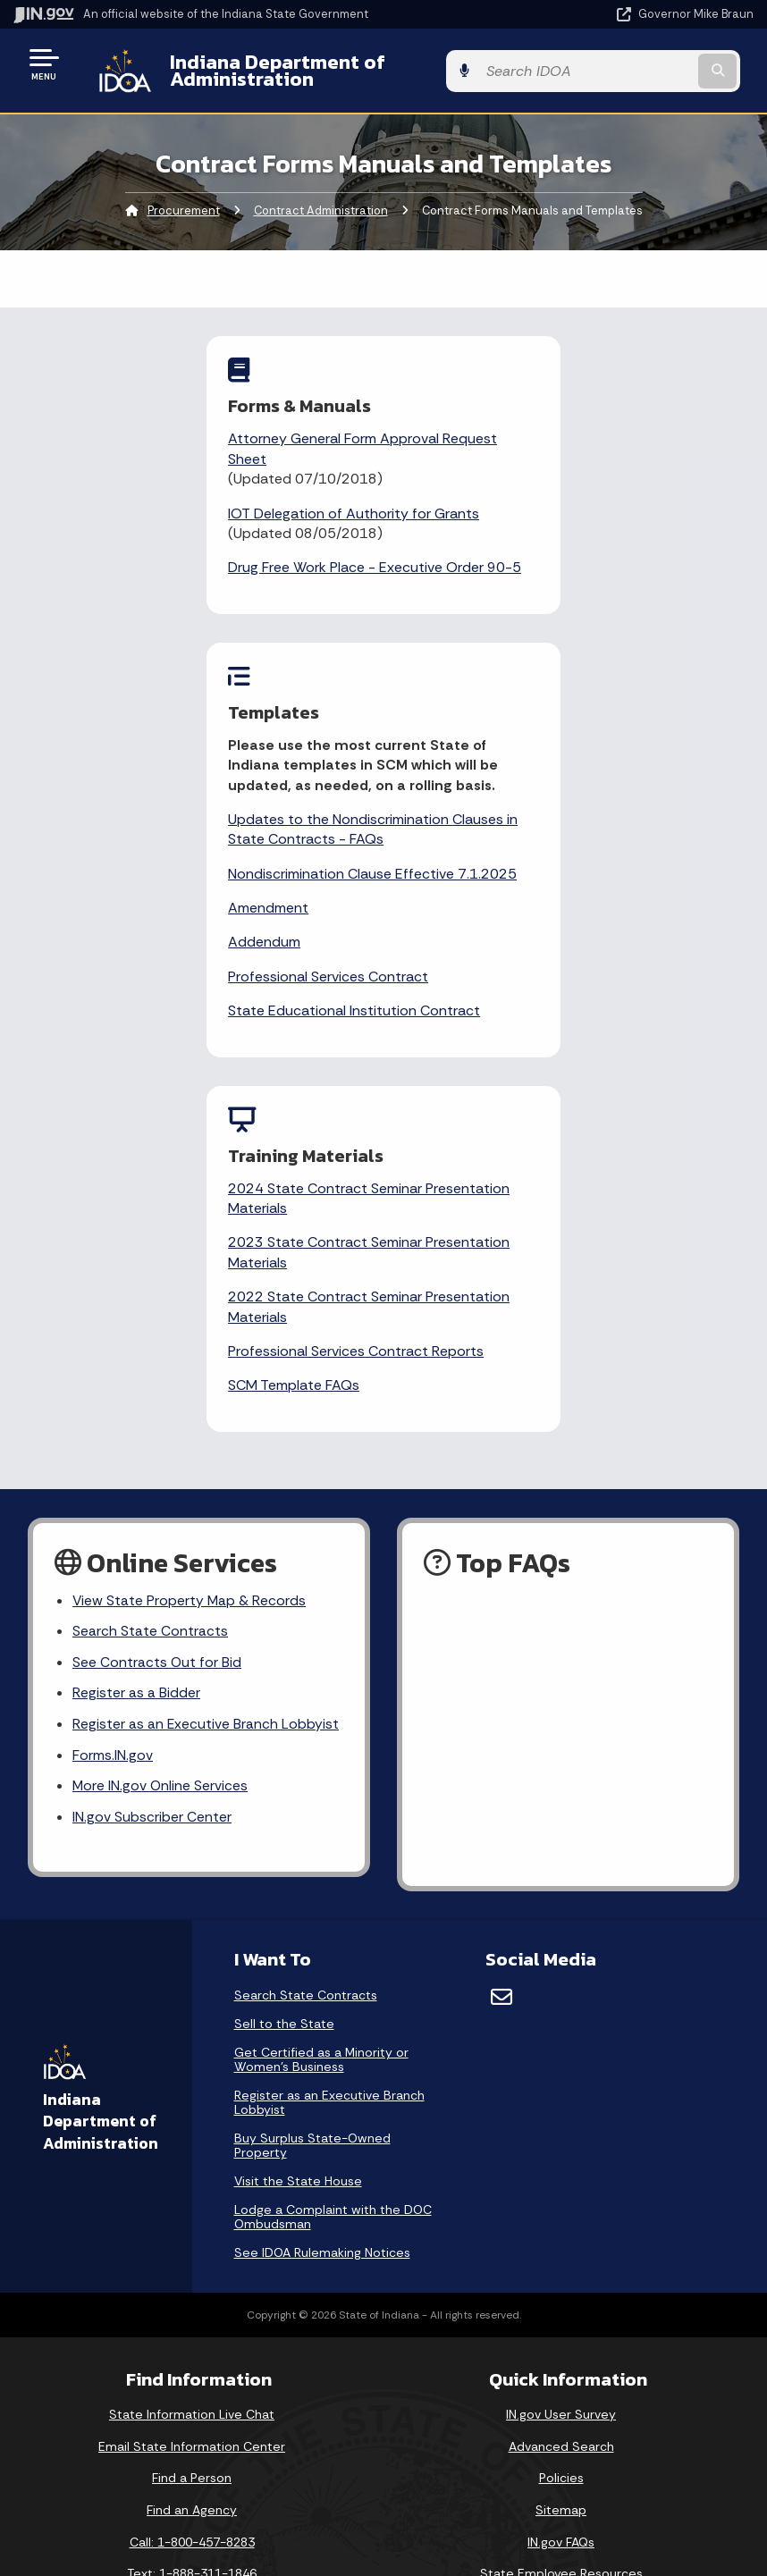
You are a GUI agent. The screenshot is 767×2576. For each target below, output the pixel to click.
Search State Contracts (150, 1333)
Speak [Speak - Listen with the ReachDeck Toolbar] (558, 2491)
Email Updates (192, 2436)
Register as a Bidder (136, 1395)
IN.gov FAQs (560, 2246)
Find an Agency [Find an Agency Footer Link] (192, 2215)
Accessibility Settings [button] (561, 2409)
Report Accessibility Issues (561, 2441)
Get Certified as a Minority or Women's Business (321, 1764)
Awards (192, 2530)
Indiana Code (192, 2467)
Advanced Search (561, 2150)
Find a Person (192, 2183)
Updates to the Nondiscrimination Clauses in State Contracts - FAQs (556, 509)
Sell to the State (284, 1729)
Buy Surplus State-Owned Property (312, 1850)
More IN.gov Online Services (160, 1490)
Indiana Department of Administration (336, 63)
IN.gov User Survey (561, 2119)
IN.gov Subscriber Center (152, 1521)
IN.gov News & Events (192, 2403)
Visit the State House (298, 1886)
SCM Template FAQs (307, 1085)
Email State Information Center (191, 2150)
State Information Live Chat (191, 2119)
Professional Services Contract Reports (369, 1051)
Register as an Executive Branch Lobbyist (206, 1427)
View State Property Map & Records (190, 1301)
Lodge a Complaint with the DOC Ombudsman (333, 1922)
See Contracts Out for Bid (157, 1364)
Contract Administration (321, 197)
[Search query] (644, 63)
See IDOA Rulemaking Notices (322, 1957)
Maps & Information (192, 2371)
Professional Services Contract (518, 677)
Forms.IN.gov (112, 1458)
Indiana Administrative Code (192, 2499)
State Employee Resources (561, 2278)
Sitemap (560, 2215)
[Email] (501, 1702)
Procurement (184, 197)
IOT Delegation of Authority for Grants (189, 499)
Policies (561, 2183)
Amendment (458, 608)
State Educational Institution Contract (544, 711)
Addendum (454, 642)
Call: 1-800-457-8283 (192, 2246)
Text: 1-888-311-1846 (192, 2278)
